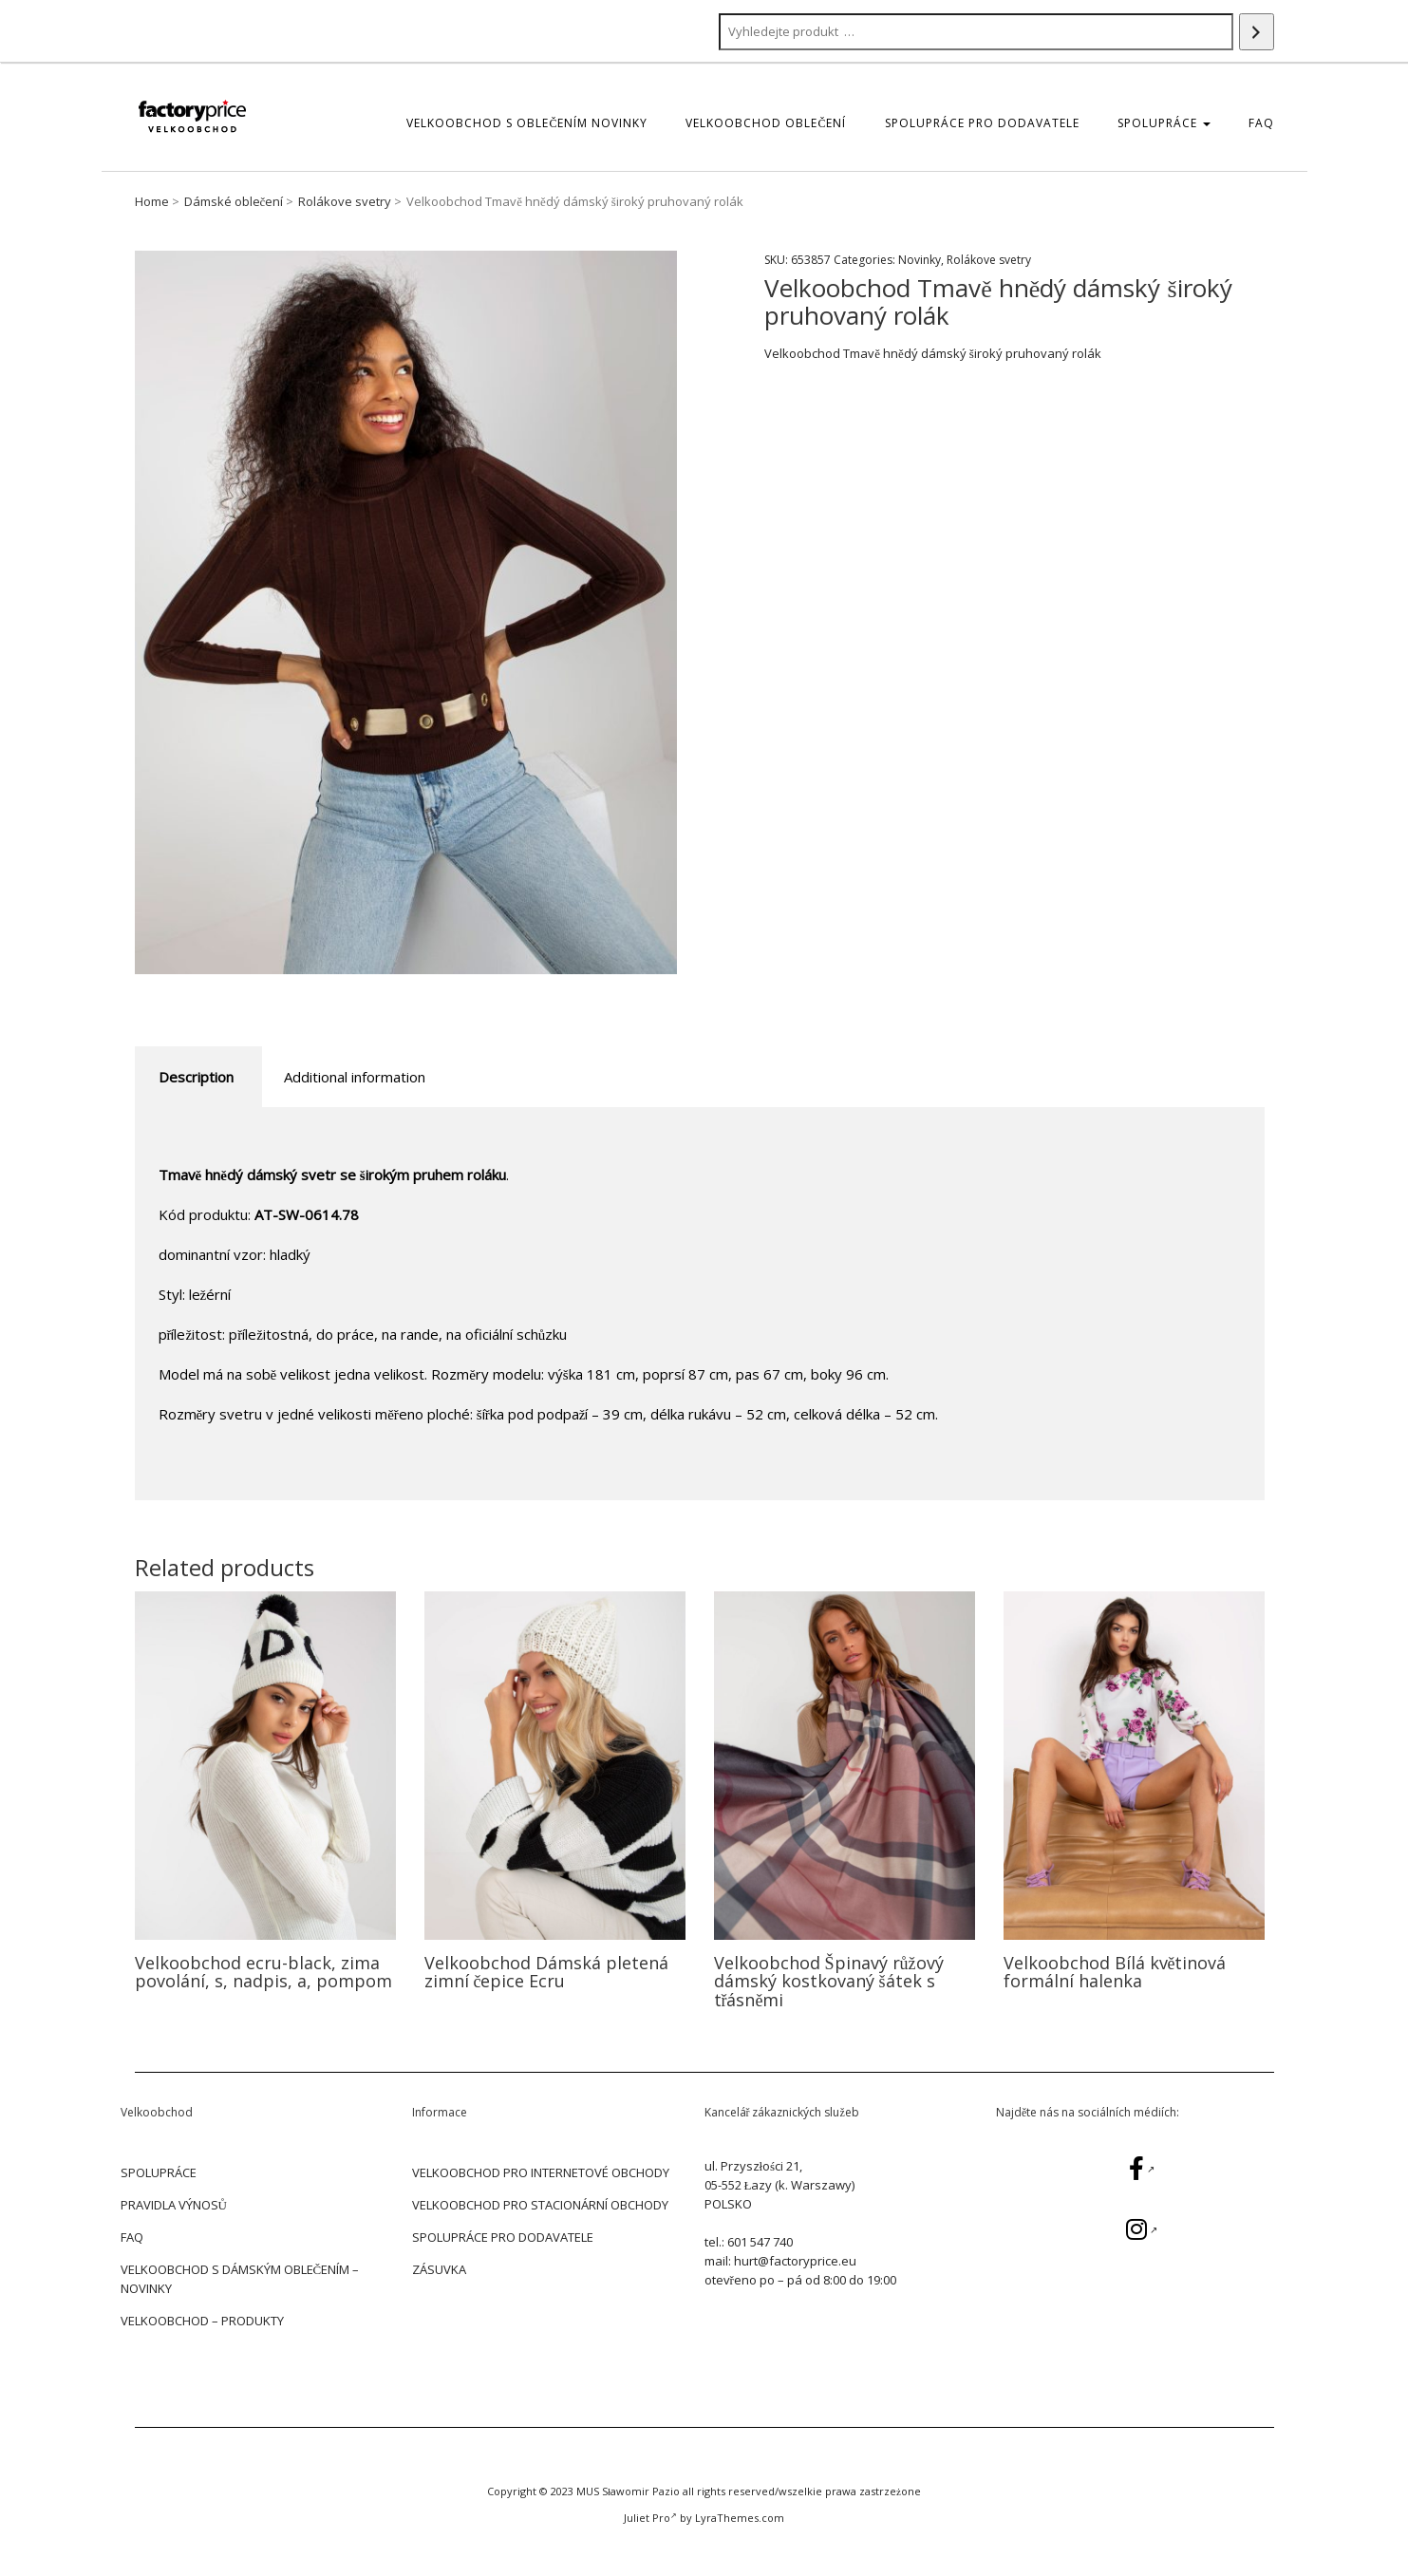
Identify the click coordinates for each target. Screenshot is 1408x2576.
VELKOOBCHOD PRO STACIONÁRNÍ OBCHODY (540, 2204)
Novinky (919, 260)
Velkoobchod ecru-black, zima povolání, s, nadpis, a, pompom (263, 1972)
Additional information (354, 1076)
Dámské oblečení (234, 201)
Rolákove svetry (344, 201)
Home (152, 201)
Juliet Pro (650, 2517)
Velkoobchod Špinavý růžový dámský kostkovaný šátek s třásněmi (829, 1981)
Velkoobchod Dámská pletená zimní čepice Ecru (546, 1972)
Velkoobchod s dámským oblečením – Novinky (240, 2279)
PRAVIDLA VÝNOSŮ (174, 2204)
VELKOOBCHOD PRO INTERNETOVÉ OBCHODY (540, 2172)
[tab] (196, 1077)
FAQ (1261, 123)
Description (196, 1076)
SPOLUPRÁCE (1164, 123)
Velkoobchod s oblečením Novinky (527, 123)
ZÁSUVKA (439, 2269)
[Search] (1256, 31)
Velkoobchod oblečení (765, 123)
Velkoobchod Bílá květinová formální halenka (1115, 1972)
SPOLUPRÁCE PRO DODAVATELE (982, 123)
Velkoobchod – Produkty (202, 2320)
